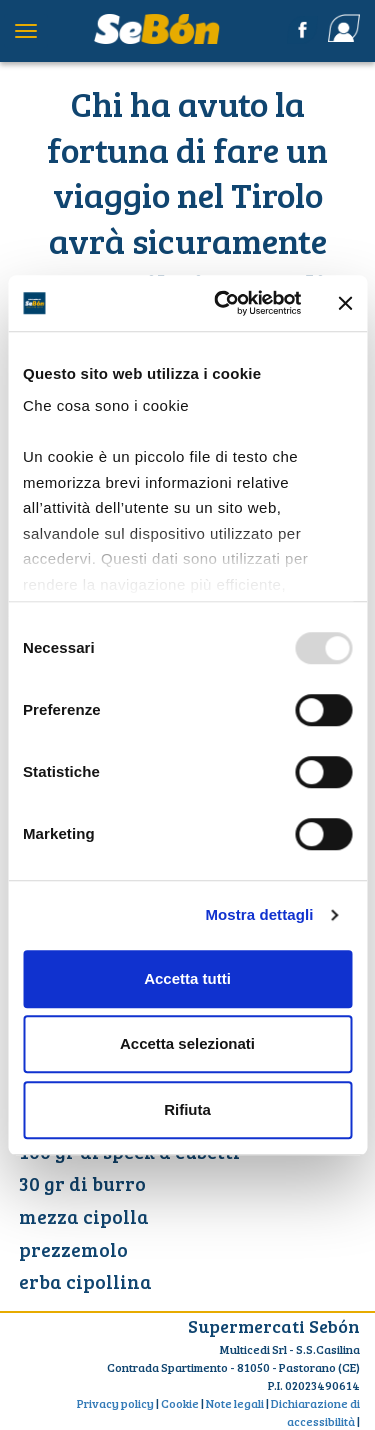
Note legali (235, 1403)
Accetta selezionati (187, 1043)
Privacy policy (115, 1403)
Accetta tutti (187, 978)
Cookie (180, 1403)
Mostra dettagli (259, 914)
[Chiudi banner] (345, 303)
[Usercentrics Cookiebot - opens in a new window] (223, 303)
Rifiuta (187, 1109)
